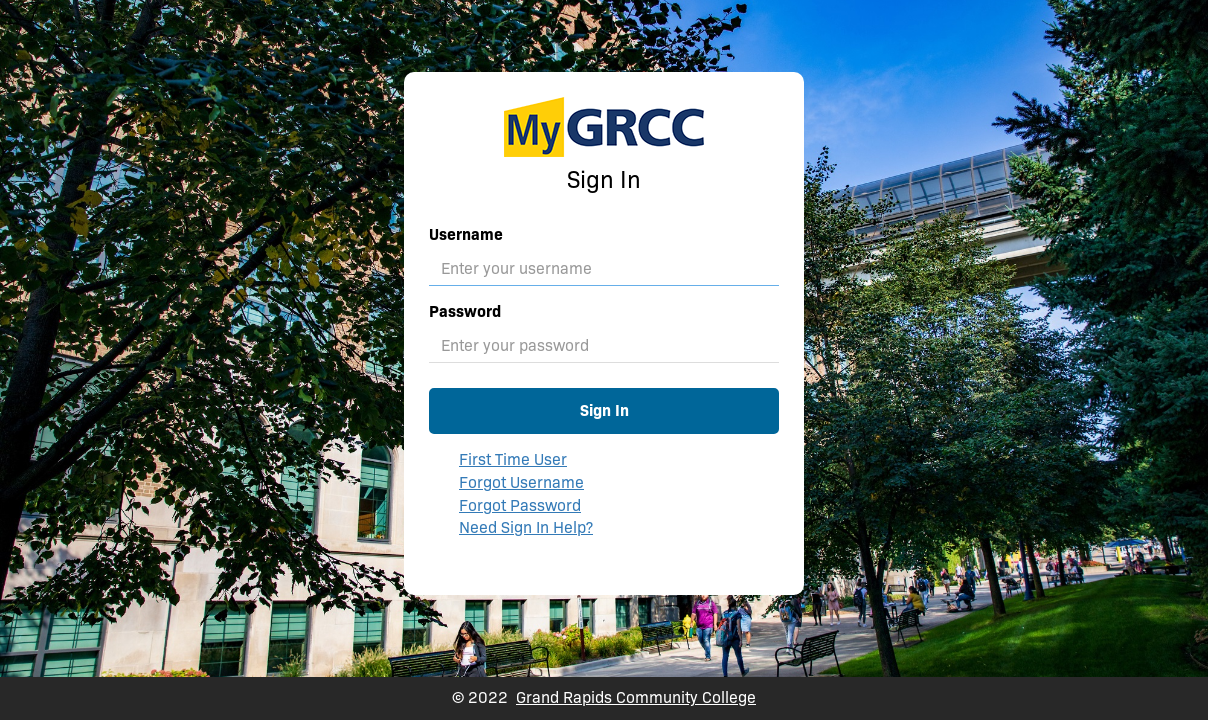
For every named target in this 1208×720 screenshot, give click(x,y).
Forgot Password (520, 505)
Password (465, 311)
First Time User (513, 459)
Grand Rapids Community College (636, 697)
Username (466, 234)
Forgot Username (521, 482)
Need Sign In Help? (526, 527)
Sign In (604, 410)
